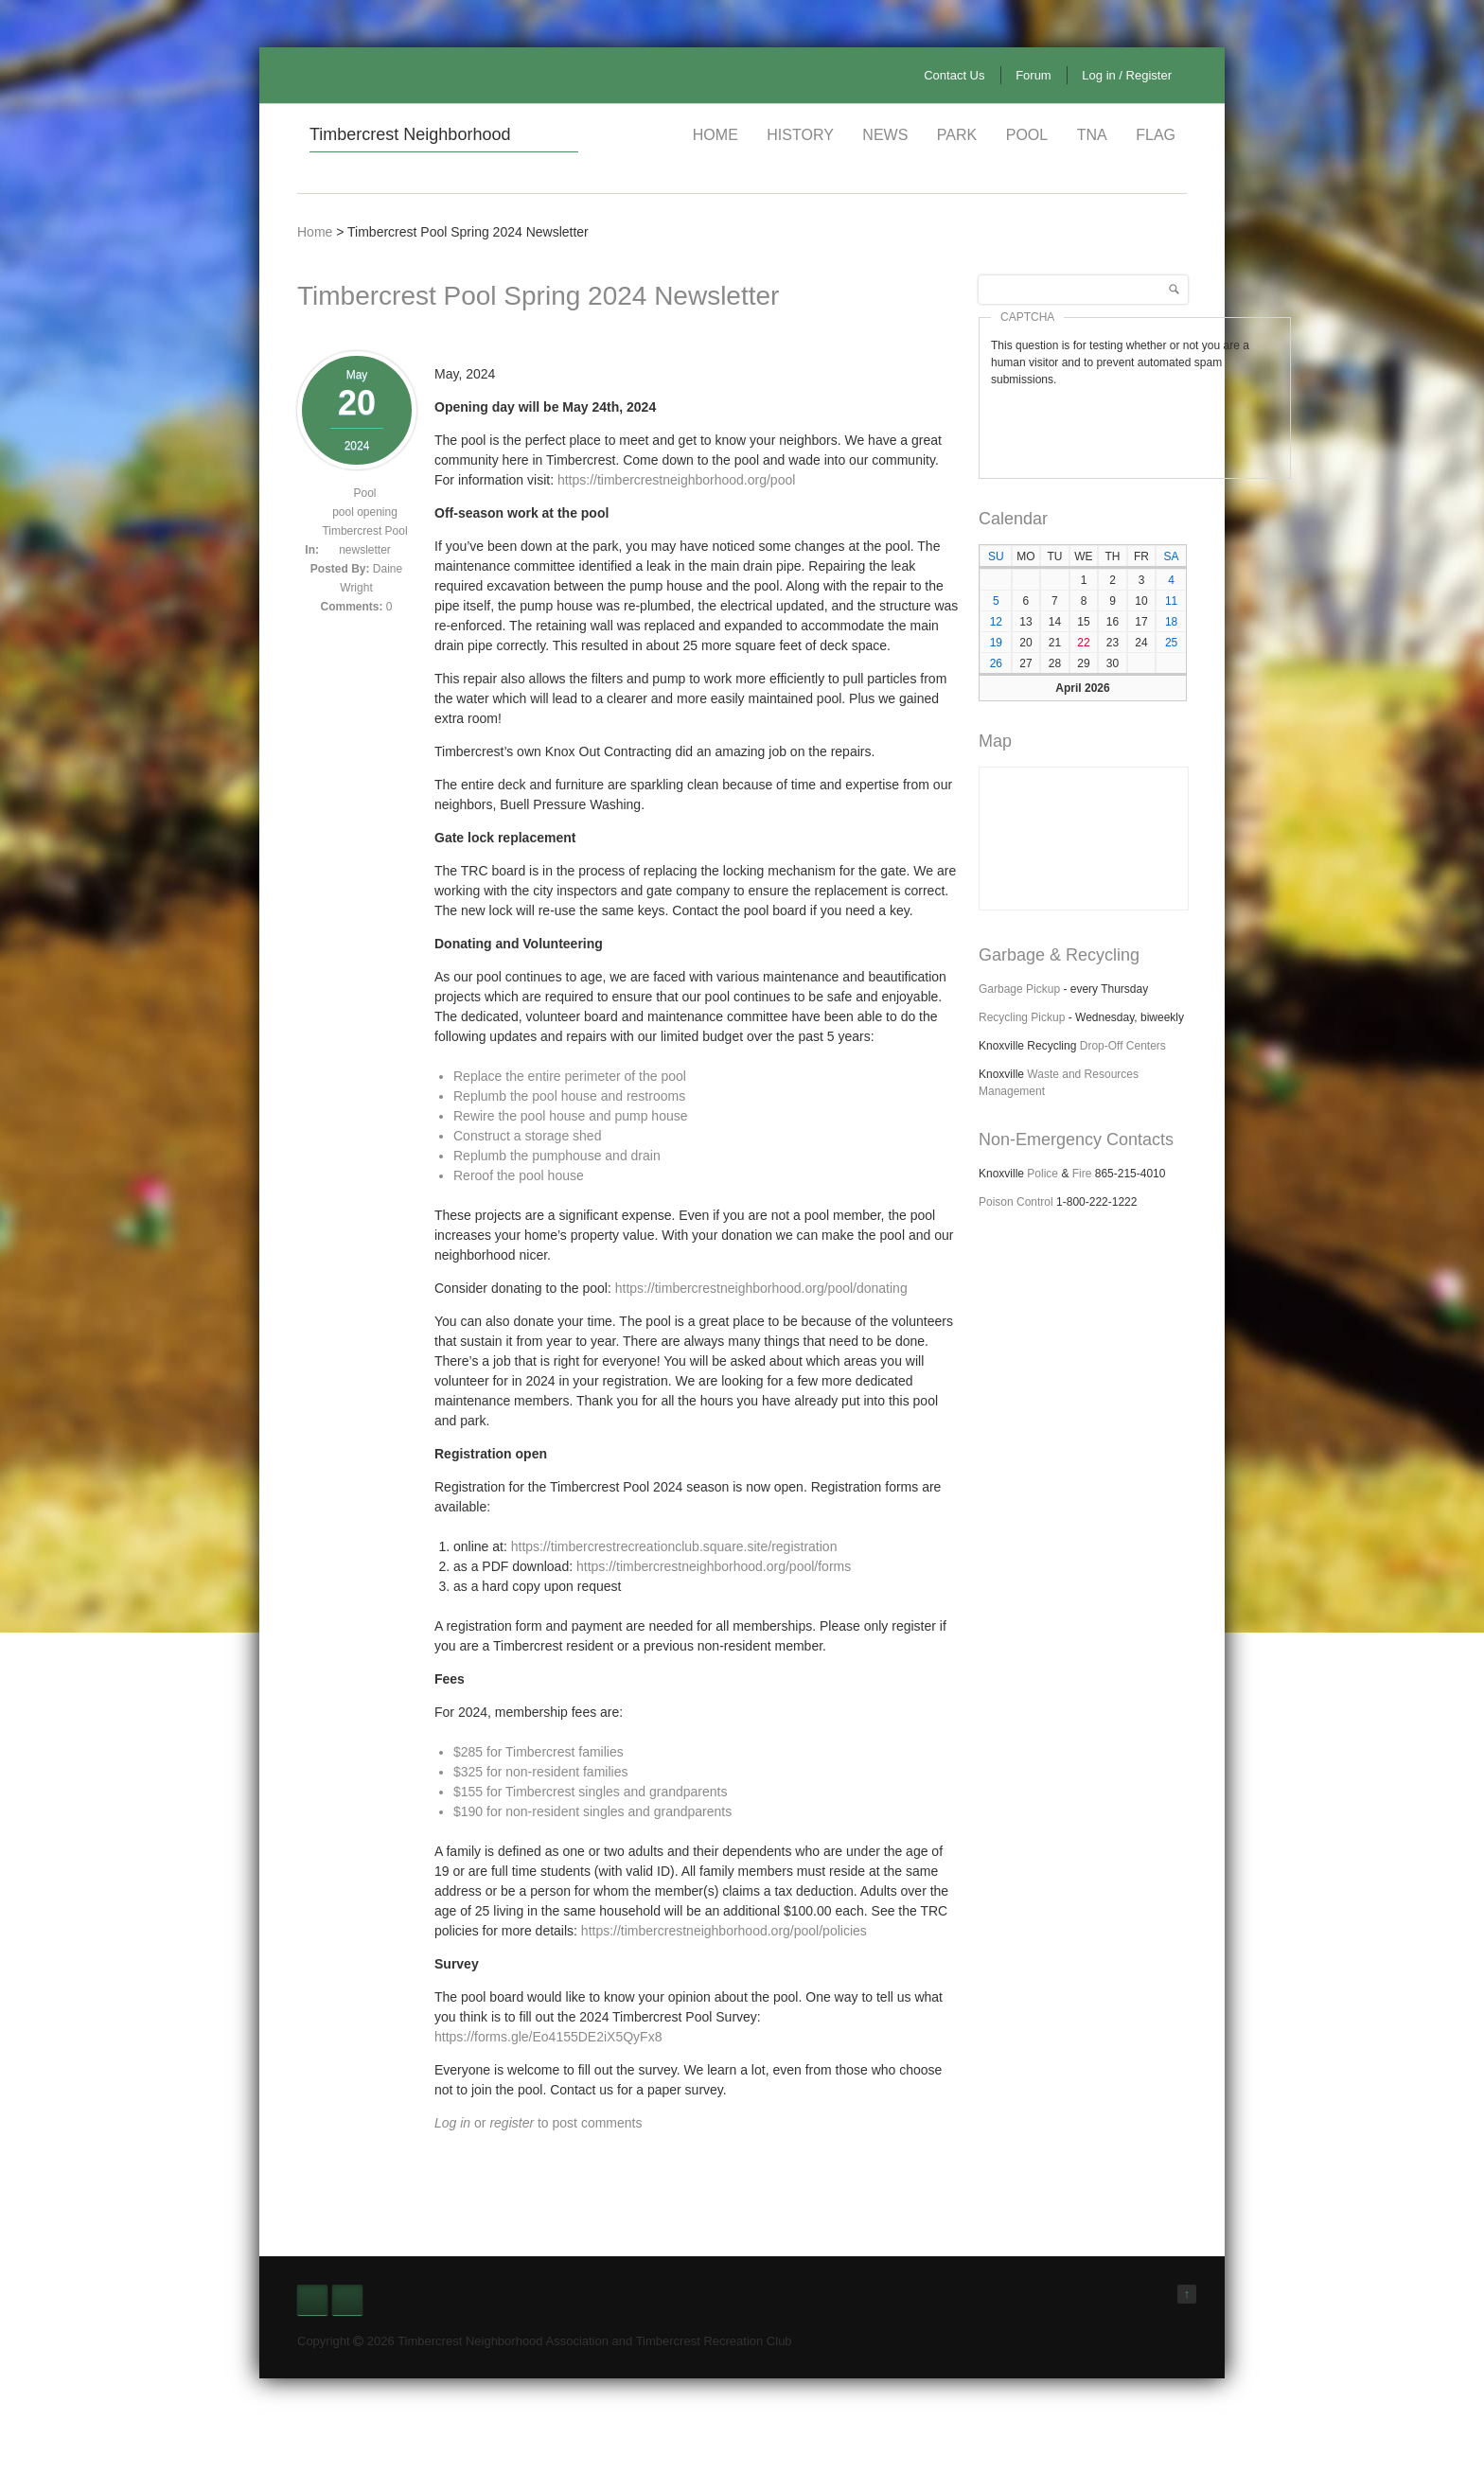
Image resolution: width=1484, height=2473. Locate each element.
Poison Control (1016, 1202)
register (511, 2122)
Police (1042, 1173)
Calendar (1013, 518)
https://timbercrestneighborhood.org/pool (676, 479)
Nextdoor (347, 2300)
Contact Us (954, 75)
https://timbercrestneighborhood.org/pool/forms (713, 1566)
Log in (452, 2122)
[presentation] (1135, 425)
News (885, 135)
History (800, 135)
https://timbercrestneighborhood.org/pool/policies (722, 1930)
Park (957, 135)
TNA (1092, 135)
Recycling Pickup (1022, 1017)
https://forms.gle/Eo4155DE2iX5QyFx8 (548, 2036)
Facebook (312, 2300)
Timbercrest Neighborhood (409, 134)
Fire (1082, 1173)
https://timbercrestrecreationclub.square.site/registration (672, 1546)
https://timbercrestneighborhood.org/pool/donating (761, 1288)
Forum (1033, 75)
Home (715, 135)
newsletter (365, 549)
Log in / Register (1127, 75)
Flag (1155, 135)
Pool (1027, 135)
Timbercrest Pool (364, 531)
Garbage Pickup (1019, 989)
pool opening (365, 512)
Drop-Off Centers (1123, 1045)
